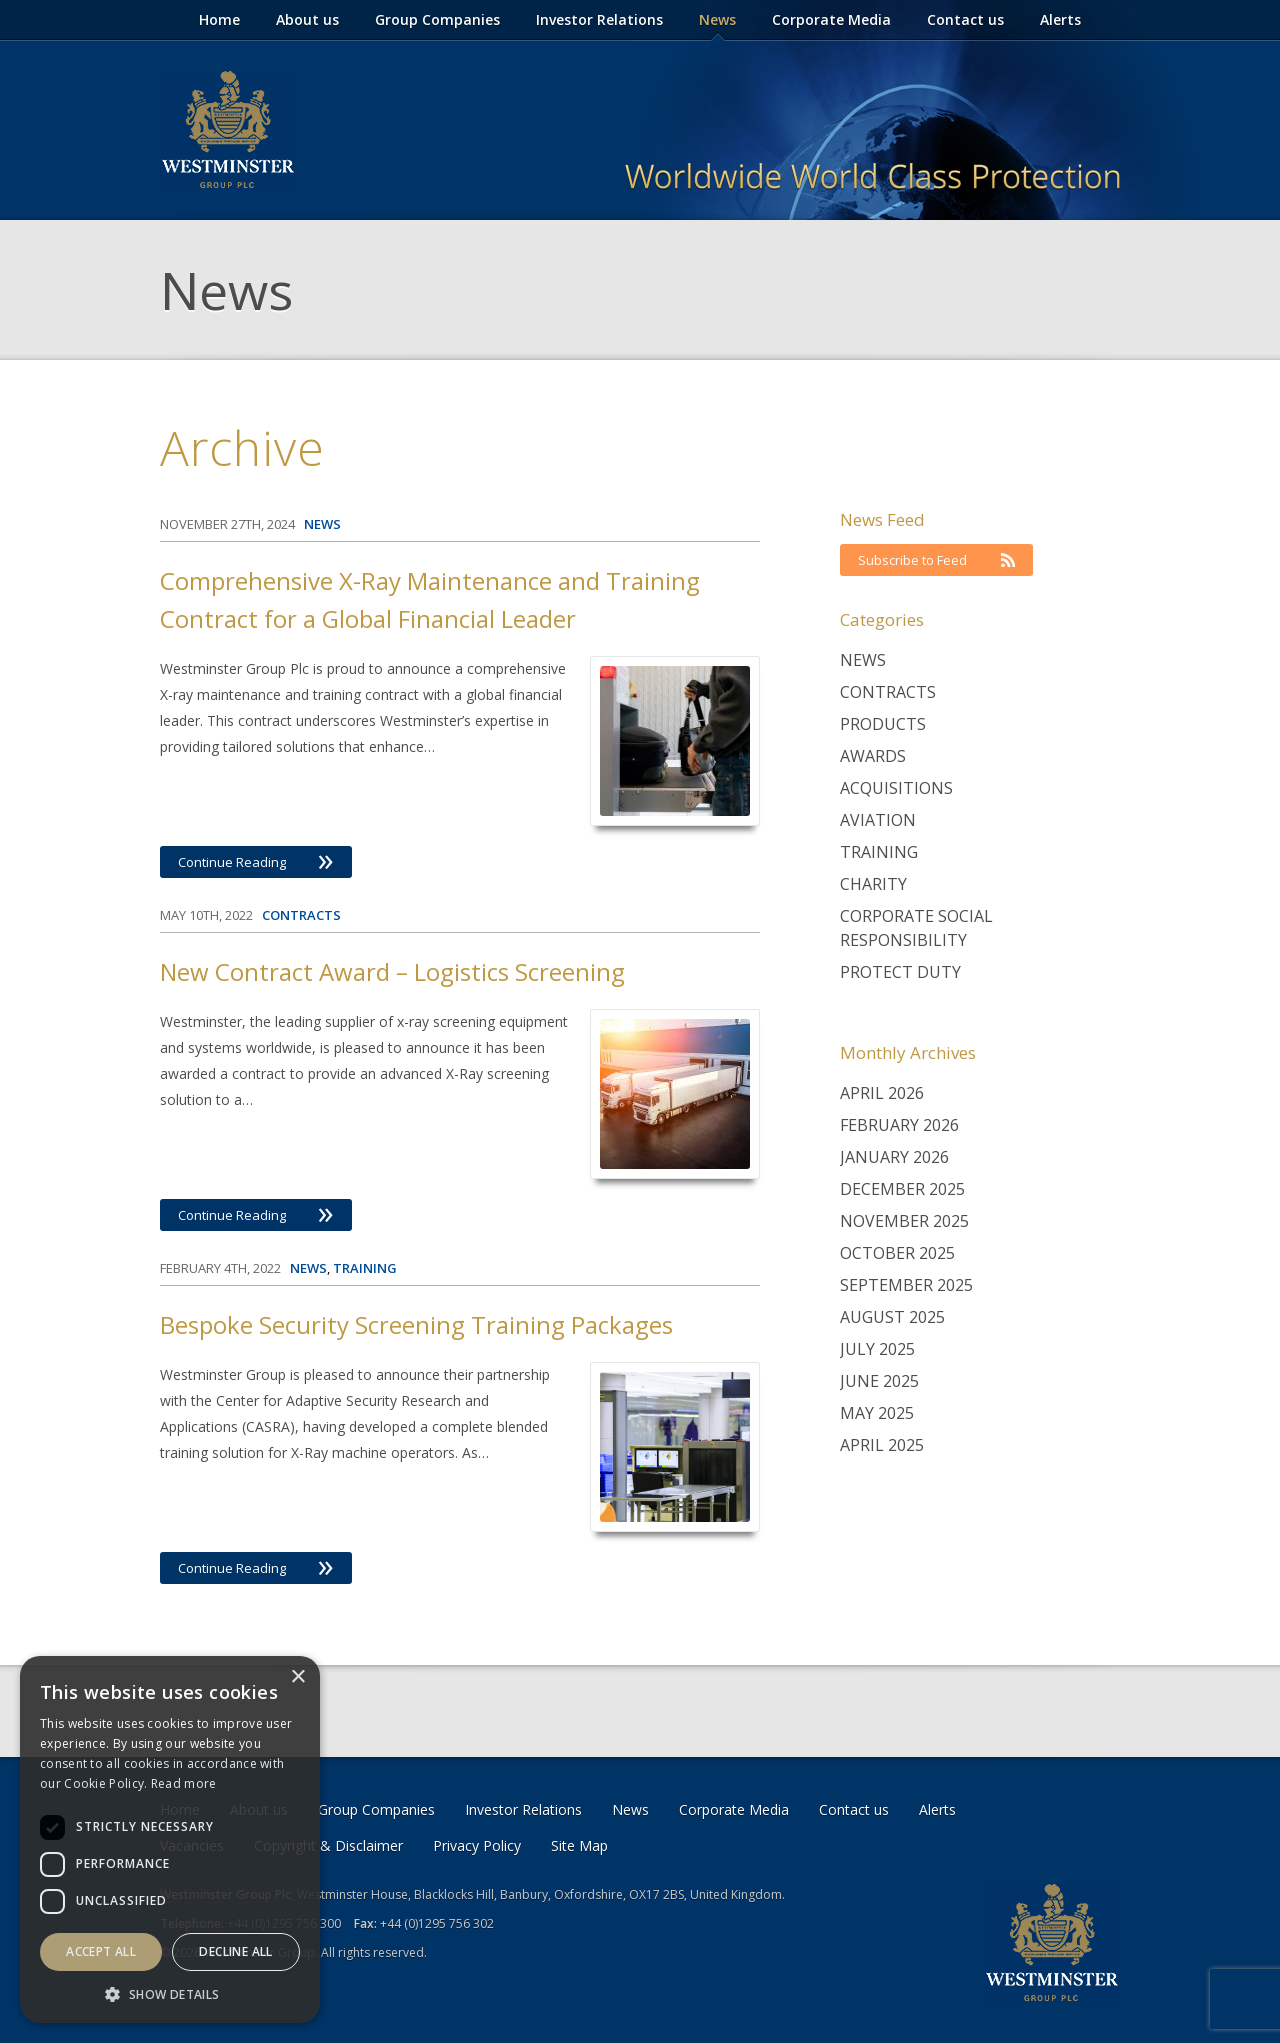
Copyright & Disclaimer (328, 1845)
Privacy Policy (477, 1845)
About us (307, 19)
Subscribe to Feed (936, 560)
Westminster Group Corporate (228, 130)
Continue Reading (256, 862)
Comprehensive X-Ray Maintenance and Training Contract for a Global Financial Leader (430, 599)
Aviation (878, 820)
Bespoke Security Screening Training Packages (416, 1324)
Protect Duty (900, 972)
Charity (873, 884)
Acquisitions (896, 788)
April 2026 (882, 1093)
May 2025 (877, 1413)
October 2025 (897, 1253)
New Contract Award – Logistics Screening (392, 971)
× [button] (297, 1677)
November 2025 (904, 1221)
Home (219, 19)
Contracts (888, 692)
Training (879, 852)
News (717, 19)
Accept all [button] (101, 1951)
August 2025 (892, 1317)
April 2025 (882, 1445)
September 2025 (906, 1285)
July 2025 (877, 1349)
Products (883, 724)
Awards (873, 756)
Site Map (579, 1845)
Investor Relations (599, 19)
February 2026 (899, 1125)
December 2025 (902, 1189)
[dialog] (170, 1839)
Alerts (1060, 19)
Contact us (965, 19)
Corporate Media (831, 19)
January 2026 (894, 1157)
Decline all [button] (235, 1951)
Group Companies (437, 19)
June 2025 (879, 1381)
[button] (170, 1993)
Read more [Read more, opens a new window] (184, 1783)
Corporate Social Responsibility (916, 928)
